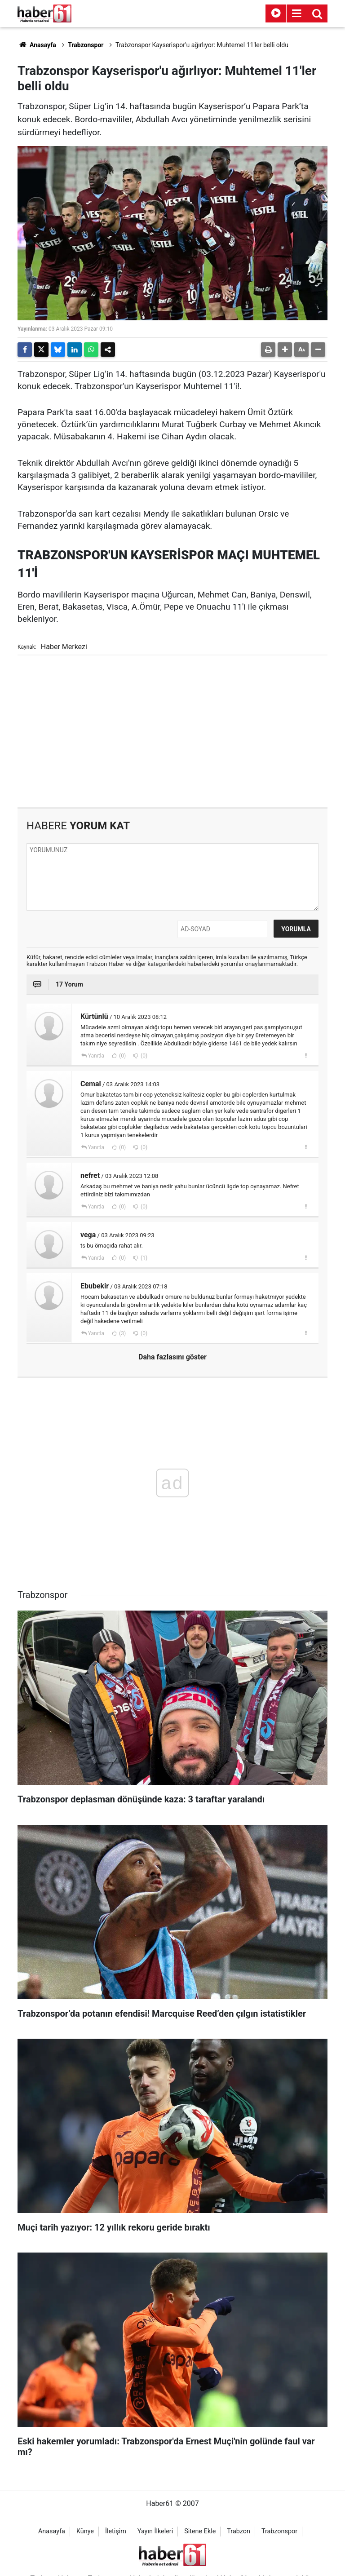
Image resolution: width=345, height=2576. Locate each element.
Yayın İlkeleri (155, 2531)
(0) (122, 1056)
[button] (285, 349)
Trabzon (238, 2531)
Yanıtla (96, 1056)
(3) (122, 1333)
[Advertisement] (172, 731)
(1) (143, 1258)
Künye (85, 2531)
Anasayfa (37, 45)
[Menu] (296, 13)
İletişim (115, 2531)
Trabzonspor (85, 45)
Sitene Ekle (200, 2531)
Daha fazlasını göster (172, 1357)
